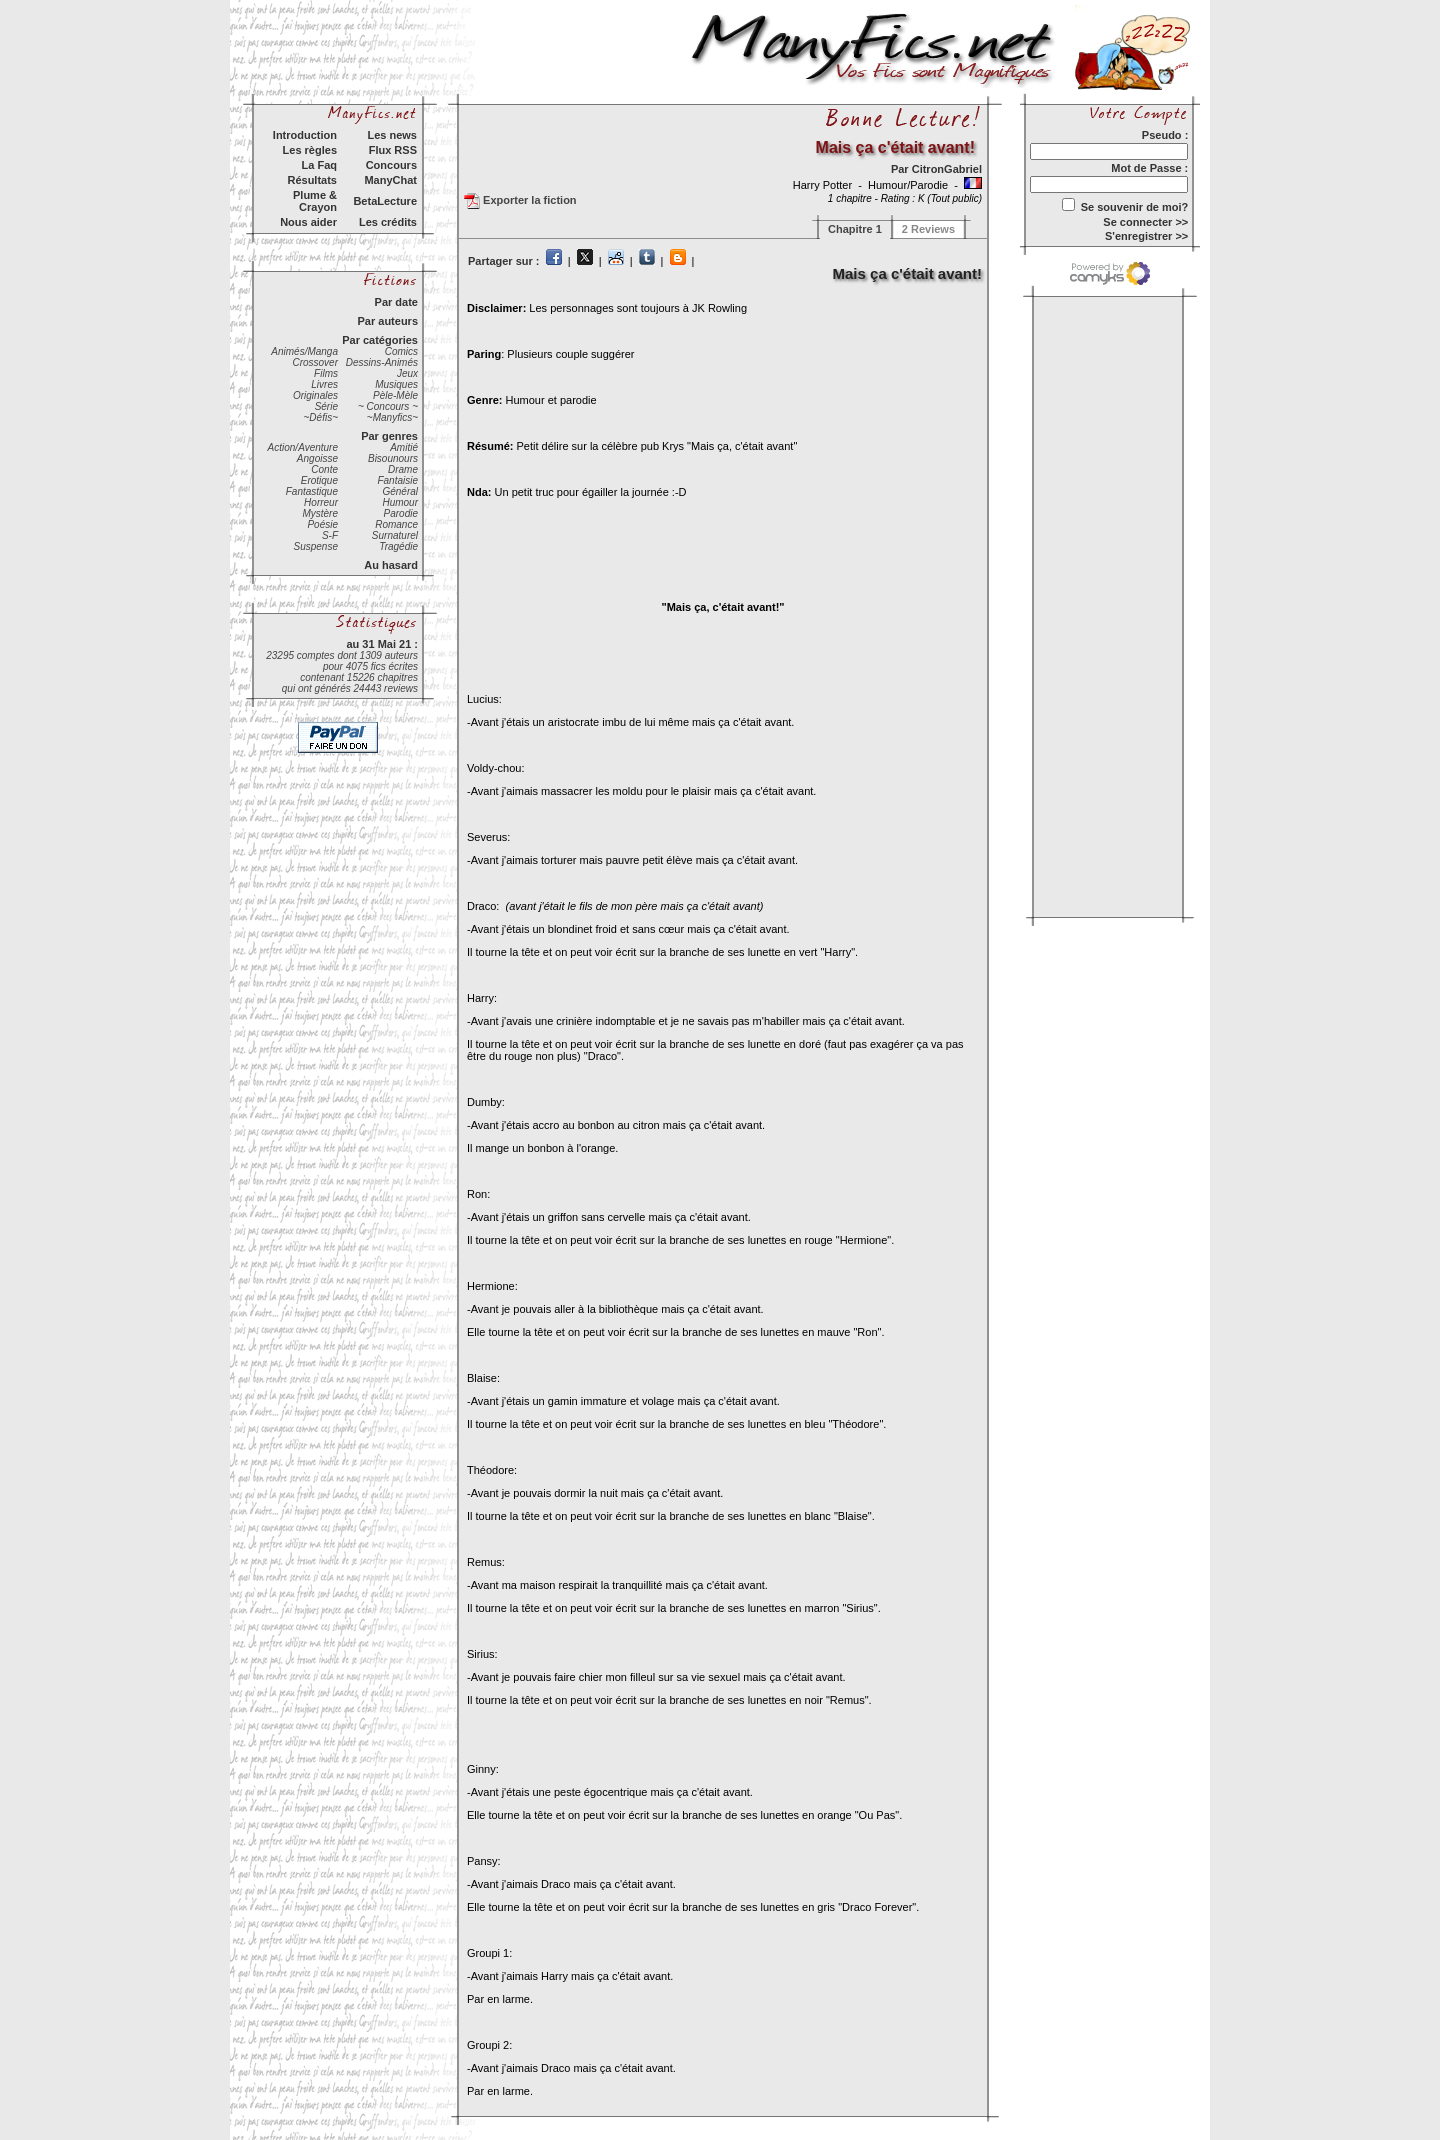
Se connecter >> (1145, 222)
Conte (324, 469)
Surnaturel (395, 535)
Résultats (312, 180)
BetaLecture (385, 201)
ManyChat (390, 180)
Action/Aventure (303, 447)
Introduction (305, 135)
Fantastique (312, 491)
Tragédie (398, 546)
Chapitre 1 (855, 229)
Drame (403, 469)
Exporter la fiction (520, 201)
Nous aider (308, 222)
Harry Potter (824, 185)
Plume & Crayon (315, 201)
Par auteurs (387, 321)
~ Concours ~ (388, 406)
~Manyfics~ (392, 417)
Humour (400, 502)
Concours (391, 165)
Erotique (319, 480)
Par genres (389, 436)
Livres (324, 384)
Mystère (320, 513)
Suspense (316, 546)
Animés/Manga (304, 351)
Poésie (322, 524)
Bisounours (393, 458)
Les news (392, 135)
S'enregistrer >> (1146, 236)
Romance (396, 524)
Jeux (407, 373)
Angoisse (317, 458)
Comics (401, 351)
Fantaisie (397, 480)
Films (326, 373)
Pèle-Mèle (395, 395)
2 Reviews (928, 229)
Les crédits (388, 222)
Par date (396, 302)
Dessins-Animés (382, 362)
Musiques (396, 384)
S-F (330, 535)
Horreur (321, 502)
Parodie (401, 513)
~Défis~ (321, 417)
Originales (315, 395)
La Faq (319, 165)
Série (326, 406)
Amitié (404, 447)
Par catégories (380, 340)
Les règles (310, 150)
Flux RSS (393, 150)
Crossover (315, 362)
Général (400, 491)
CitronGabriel (947, 169)
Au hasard (391, 565)
